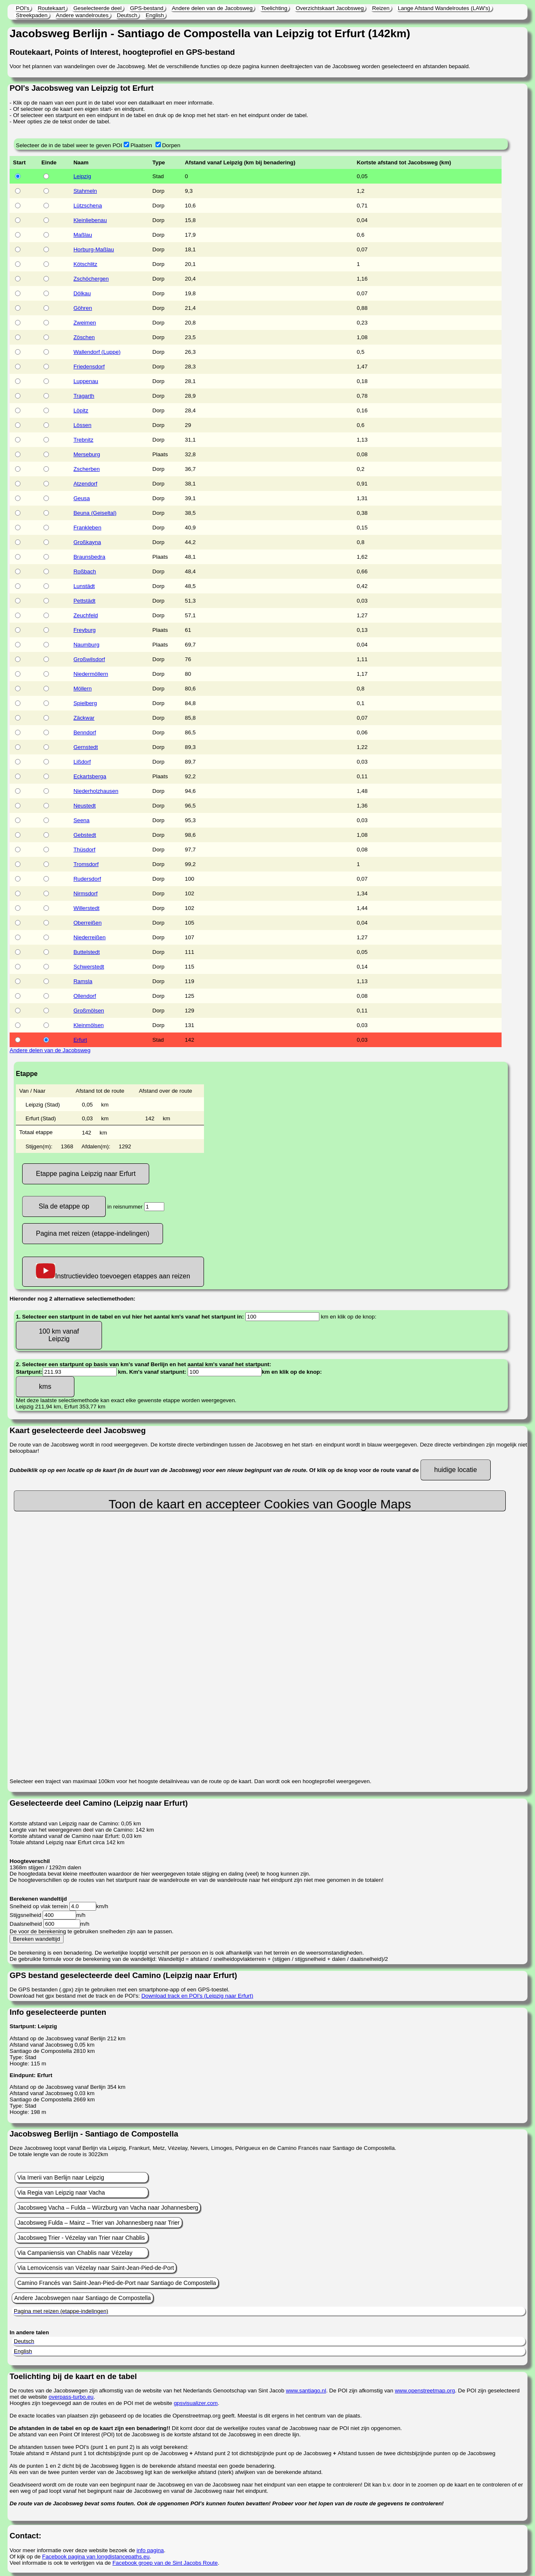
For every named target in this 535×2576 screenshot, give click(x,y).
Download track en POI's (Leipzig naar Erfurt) (197, 1996)
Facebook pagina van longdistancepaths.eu (96, 2556)
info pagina (150, 2550)
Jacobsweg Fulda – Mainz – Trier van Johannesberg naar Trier (98, 2222)
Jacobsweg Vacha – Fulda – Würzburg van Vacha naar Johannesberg (107, 2207)
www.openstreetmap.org (425, 2390)
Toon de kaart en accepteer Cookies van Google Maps (260, 1504)
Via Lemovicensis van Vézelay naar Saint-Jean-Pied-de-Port (95, 2267)
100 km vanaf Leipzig (59, 1335)
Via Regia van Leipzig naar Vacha (61, 2192)
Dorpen (171, 145)
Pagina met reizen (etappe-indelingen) (92, 1233)
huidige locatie (455, 1469)
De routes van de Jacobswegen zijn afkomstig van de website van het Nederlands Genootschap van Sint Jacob (148, 2390)
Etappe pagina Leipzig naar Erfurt (85, 1173)
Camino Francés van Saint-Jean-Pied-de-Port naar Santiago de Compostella (116, 2283)
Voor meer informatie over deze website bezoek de (73, 2550)
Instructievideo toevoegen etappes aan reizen (113, 1271)
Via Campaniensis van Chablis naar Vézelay (74, 2252)
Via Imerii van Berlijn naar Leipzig (60, 2177)
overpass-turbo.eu (70, 2397)
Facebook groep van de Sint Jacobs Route (165, 2563)
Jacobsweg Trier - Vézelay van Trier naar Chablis (81, 2237)
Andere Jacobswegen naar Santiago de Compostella (82, 2298)
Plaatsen (141, 145)
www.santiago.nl (306, 2390)
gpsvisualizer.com (196, 2403)
